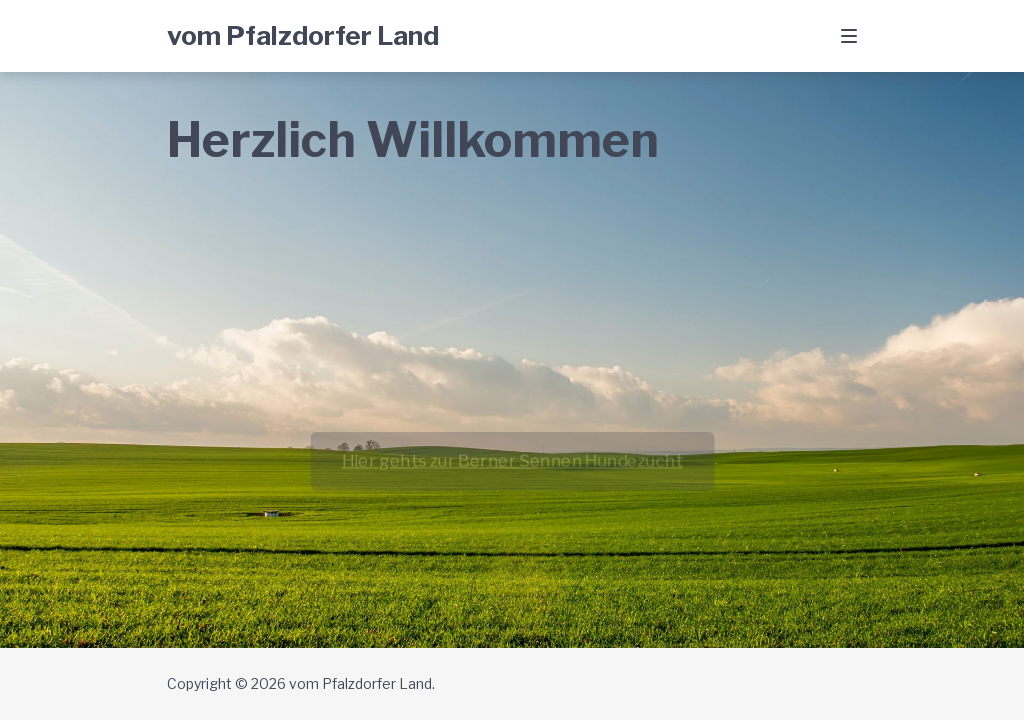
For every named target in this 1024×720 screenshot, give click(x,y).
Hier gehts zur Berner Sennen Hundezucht (512, 460)
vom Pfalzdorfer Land (303, 35)
